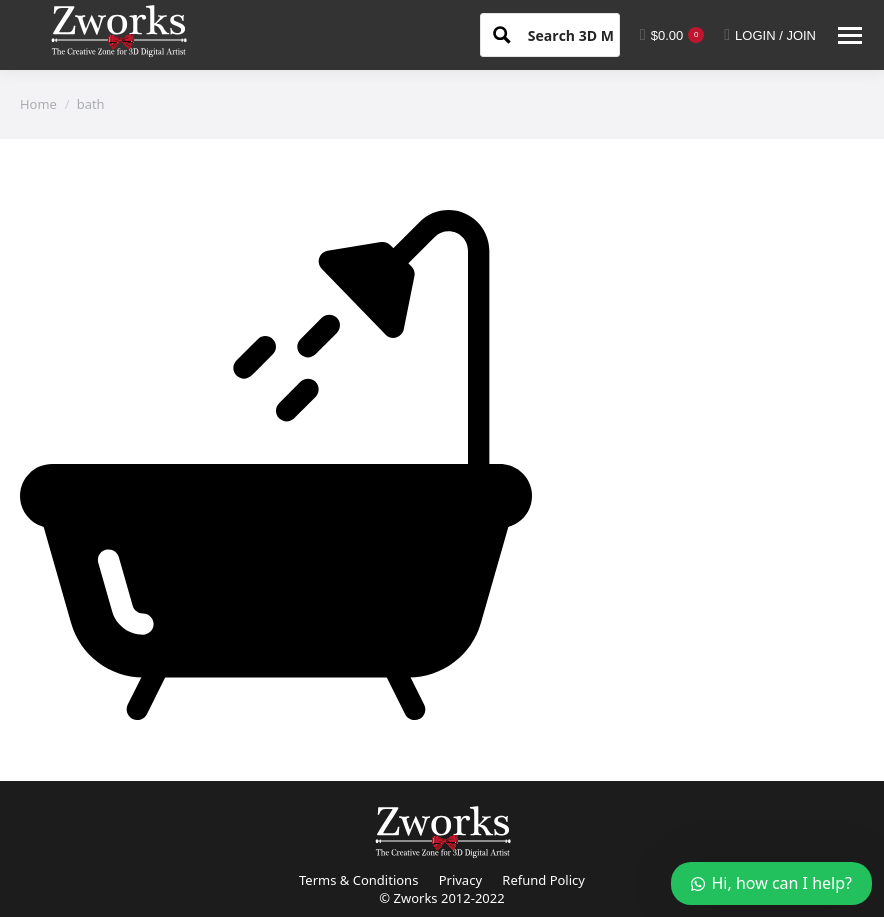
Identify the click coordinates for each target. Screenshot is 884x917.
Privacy (460, 880)
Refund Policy (543, 880)
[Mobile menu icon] (850, 35)
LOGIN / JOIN (770, 35)
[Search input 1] (588, 34)
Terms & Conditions (358, 880)
